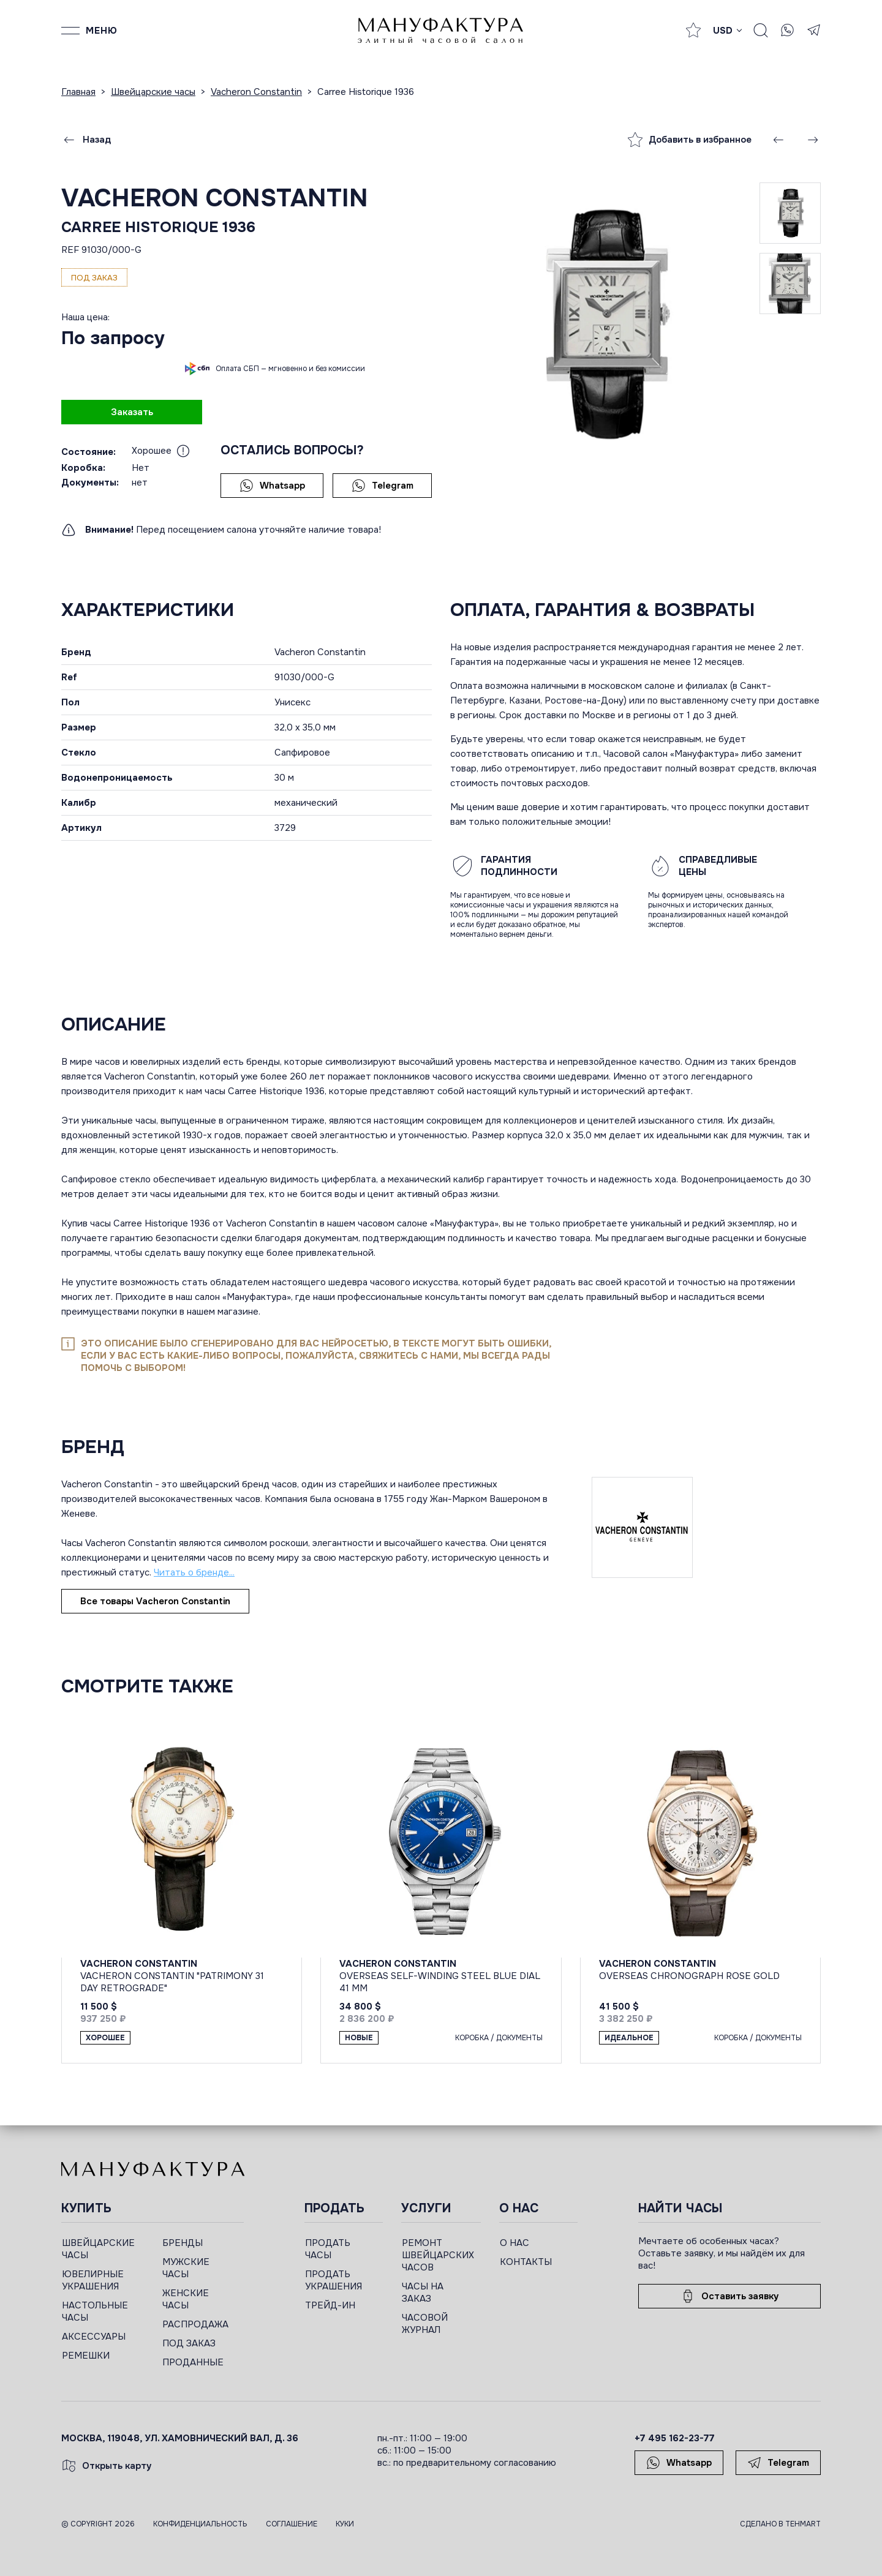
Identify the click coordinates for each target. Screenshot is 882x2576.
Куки (345, 2524)
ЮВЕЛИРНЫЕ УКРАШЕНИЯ (93, 2280)
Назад (86, 139)
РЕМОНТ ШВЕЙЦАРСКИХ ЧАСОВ (438, 2255)
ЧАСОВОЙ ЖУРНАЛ (425, 2323)
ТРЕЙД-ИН (330, 2305)
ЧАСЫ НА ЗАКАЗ (422, 2292)
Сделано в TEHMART (780, 2524)
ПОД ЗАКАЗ (189, 2343)
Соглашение (291, 2524)
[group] (605, 324)
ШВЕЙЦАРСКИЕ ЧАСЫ (98, 2249)
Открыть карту (106, 2465)
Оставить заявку (729, 2296)
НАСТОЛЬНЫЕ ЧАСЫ (95, 2311)
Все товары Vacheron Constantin (155, 1601)
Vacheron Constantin (214, 198)
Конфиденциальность (200, 2524)
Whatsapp (272, 485)
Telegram (382, 485)
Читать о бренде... (194, 1572)
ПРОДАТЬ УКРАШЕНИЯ (333, 2280)
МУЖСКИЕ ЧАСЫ (185, 2268)
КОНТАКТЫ (526, 2262)
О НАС (514, 2243)
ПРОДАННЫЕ (193, 2362)
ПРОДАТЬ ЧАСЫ (327, 2249)
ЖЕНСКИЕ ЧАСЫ (185, 2299)
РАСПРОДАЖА (195, 2324)
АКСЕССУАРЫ (94, 2336)
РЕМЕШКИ (86, 2355)
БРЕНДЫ (182, 2243)
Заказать (132, 412)
